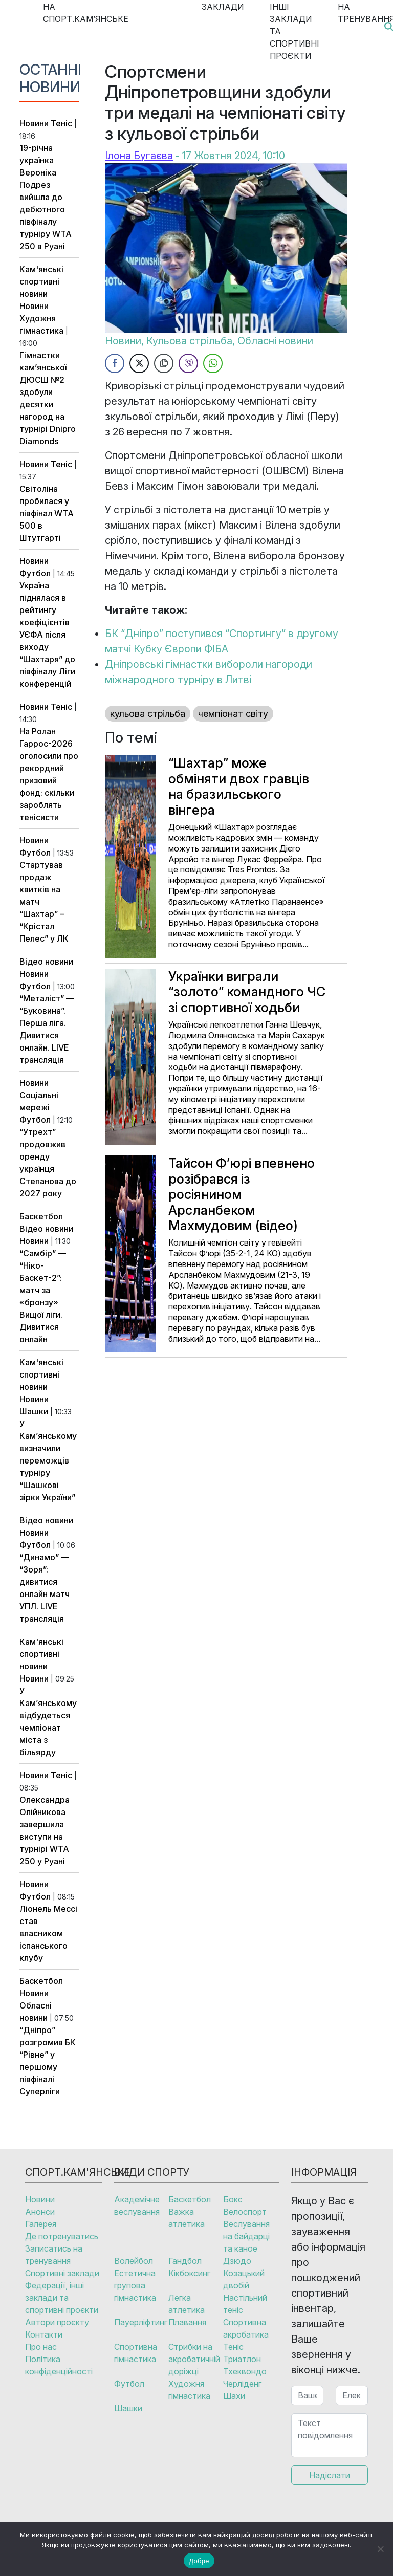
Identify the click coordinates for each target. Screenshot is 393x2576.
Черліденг (242, 2383)
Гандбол (185, 2261)
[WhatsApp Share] (213, 363)
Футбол (35, 573)
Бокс (233, 2199)
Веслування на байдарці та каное (246, 2236)
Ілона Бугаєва (139, 155)
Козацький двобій (244, 2279)
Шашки (33, 1411)
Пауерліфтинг (140, 2322)
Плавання (187, 2322)
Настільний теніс (245, 2304)
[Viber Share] (188, 363)
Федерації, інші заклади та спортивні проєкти (61, 2297)
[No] (380, 2549)
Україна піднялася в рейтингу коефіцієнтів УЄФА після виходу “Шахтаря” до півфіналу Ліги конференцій (47, 634)
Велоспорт (245, 2212)
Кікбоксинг (189, 2273)
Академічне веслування (137, 2205)
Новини (34, 123)
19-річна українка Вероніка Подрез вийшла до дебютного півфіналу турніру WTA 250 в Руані (45, 197)
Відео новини (46, 961)
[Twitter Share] (139, 363)
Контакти (43, 2334)
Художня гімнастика (189, 2389)
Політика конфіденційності (59, 2365)
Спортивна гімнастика (135, 2353)
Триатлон (242, 2359)
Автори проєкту (57, 2322)
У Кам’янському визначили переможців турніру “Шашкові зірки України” (48, 1460)
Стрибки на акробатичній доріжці (194, 2359)
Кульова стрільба (189, 341)
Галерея (40, 2224)
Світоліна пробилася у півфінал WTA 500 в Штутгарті (46, 513)
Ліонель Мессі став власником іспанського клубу (48, 1933)
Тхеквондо (245, 2371)
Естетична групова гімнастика (135, 2285)
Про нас (41, 2347)
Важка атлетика (186, 2218)
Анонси (40, 2212)
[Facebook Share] (114, 363)
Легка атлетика (186, 2304)
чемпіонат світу (233, 713)
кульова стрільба (147, 713)
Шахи (234, 2396)
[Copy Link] (163, 363)
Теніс (61, 123)
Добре (199, 2561)
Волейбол (133, 2261)
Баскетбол (41, 1216)
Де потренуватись (61, 2236)
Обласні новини (275, 341)
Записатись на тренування (53, 2254)
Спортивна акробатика (246, 2328)
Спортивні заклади (62, 2273)
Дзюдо (237, 2261)
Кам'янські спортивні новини (41, 281)
